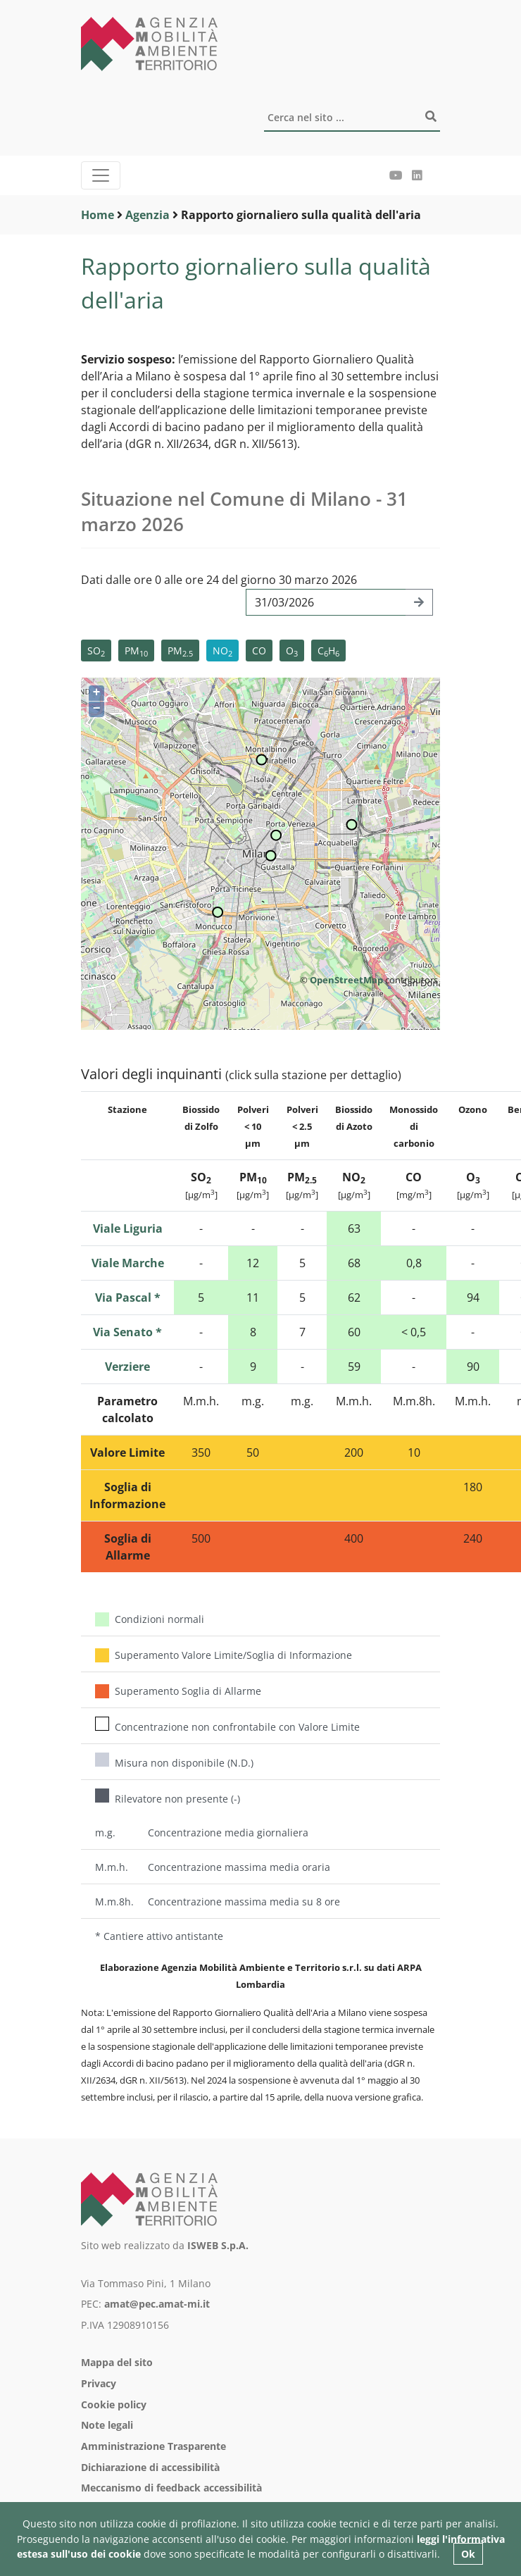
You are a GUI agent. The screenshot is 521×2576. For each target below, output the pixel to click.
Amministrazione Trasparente (153, 2446)
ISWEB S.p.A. (218, 2245)
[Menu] (100, 175)
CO (259, 650)
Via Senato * (127, 1332)
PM (136, 651)
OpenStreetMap (346, 979)
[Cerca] (352, 118)
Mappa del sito (117, 2362)
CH (328, 651)
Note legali (107, 2425)
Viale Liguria (128, 1228)
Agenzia (147, 215)
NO (222, 651)
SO (96, 651)
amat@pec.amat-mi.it (157, 2303)
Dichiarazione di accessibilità (150, 2467)
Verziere (127, 1366)
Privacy (98, 2383)
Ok (468, 2554)
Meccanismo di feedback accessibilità (171, 2487)
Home (97, 215)
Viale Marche (128, 1263)
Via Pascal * (128, 1297)
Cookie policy (113, 2404)
